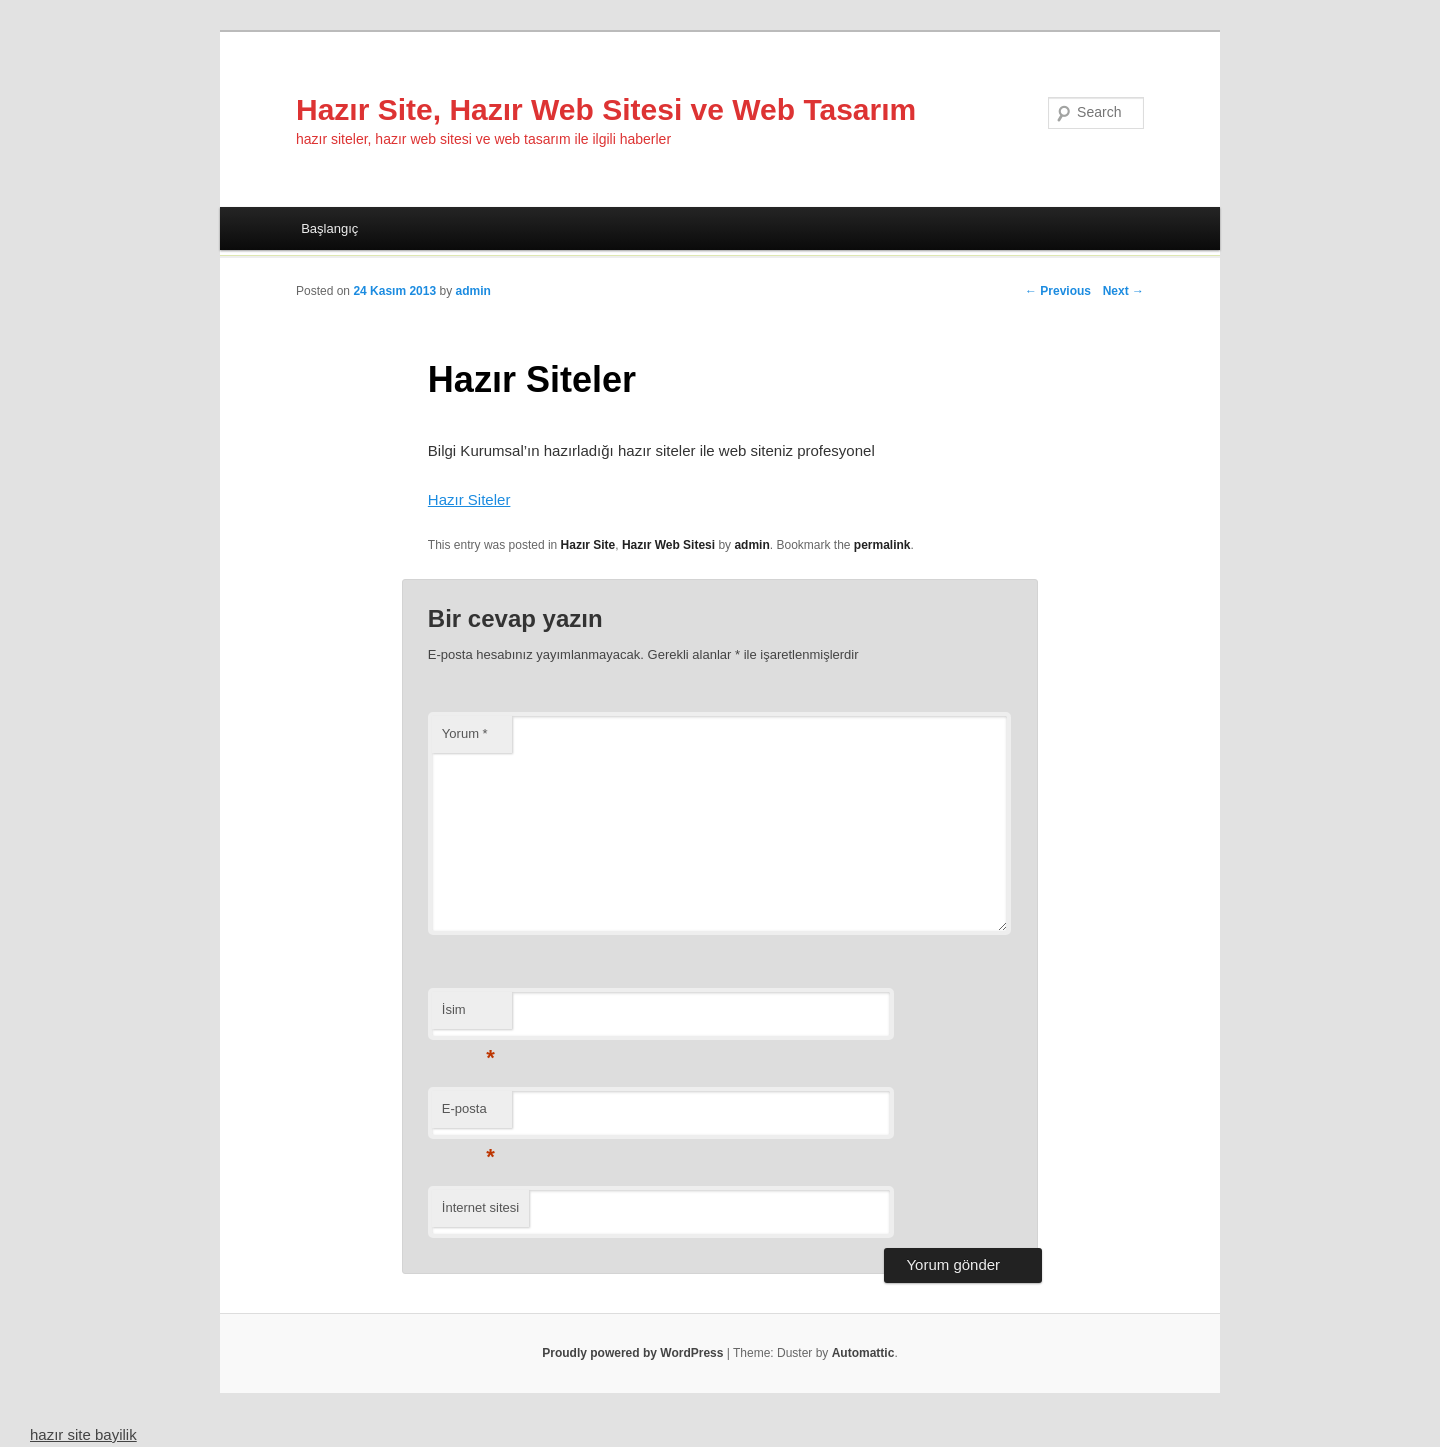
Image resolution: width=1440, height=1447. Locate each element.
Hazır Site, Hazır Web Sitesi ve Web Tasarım (606, 109)
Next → (1123, 291)
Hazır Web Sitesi (668, 545)
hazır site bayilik (83, 1434)
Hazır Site (588, 545)
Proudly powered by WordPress (632, 1353)
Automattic (863, 1353)
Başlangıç (329, 228)
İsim (468, 1015)
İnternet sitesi (480, 1207)
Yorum (465, 733)
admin (472, 291)
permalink (882, 545)
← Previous (1058, 291)
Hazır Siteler (469, 499)
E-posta (468, 1114)
